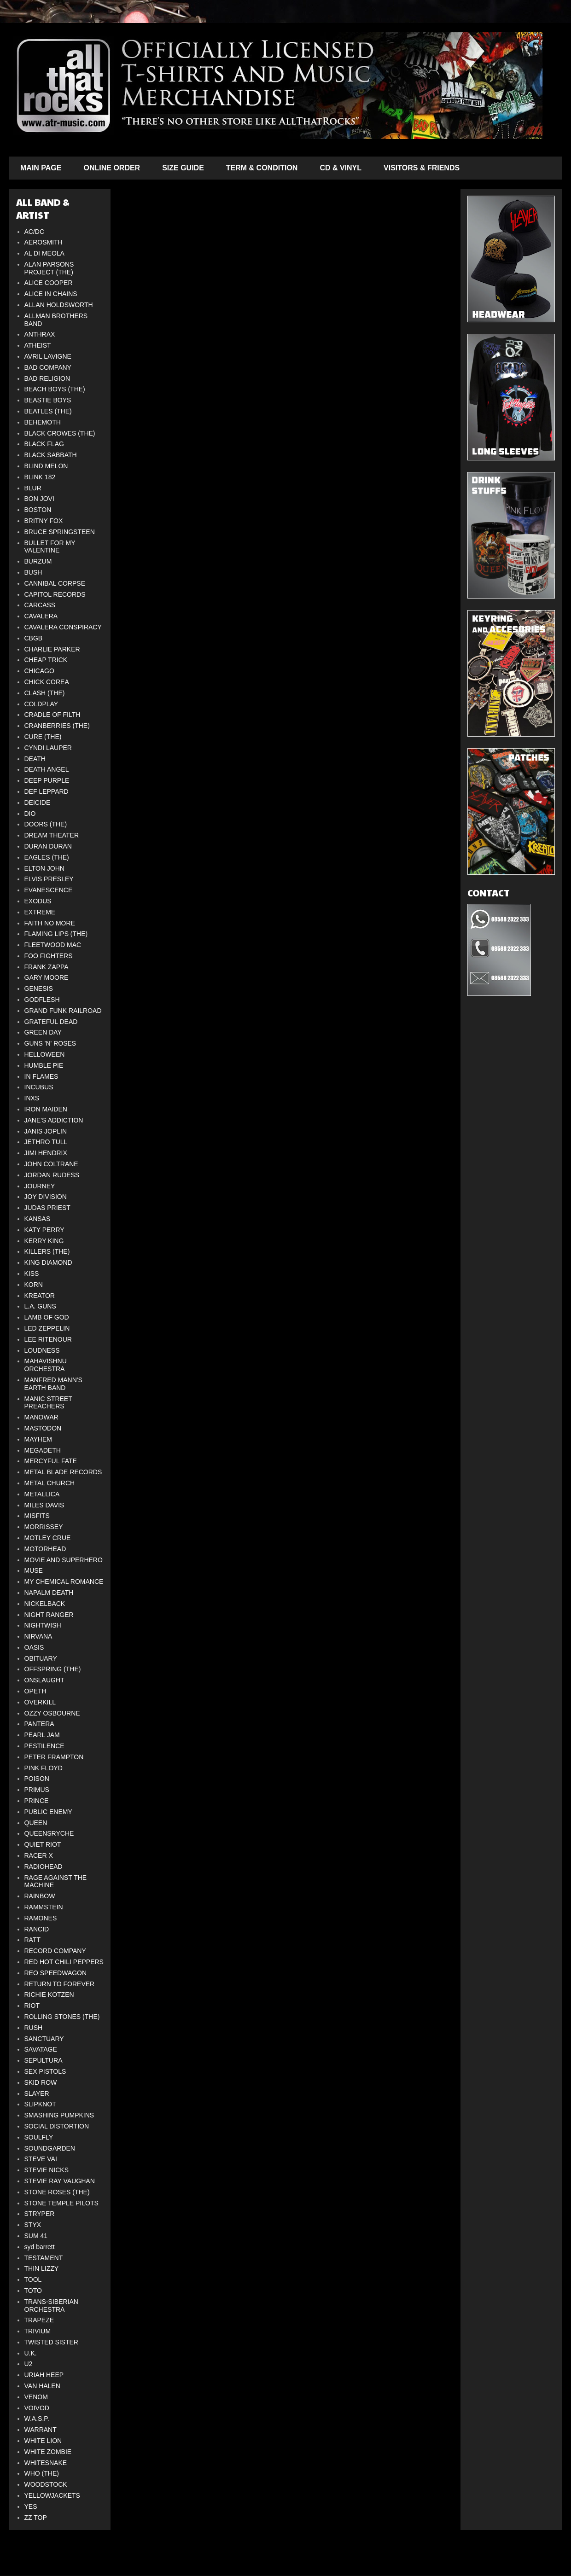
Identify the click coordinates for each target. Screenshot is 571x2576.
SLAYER (36, 2093)
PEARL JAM (42, 1735)
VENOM (36, 2397)
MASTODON (43, 1428)
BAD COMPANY (47, 367)
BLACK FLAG (44, 444)
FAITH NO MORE (49, 923)
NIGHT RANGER (49, 1614)
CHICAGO (39, 671)
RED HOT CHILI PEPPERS (64, 1961)
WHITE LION (43, 2440)
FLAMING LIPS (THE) (56, 933)
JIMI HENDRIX (45, 1153)
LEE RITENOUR (48, 1339)
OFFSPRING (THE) (52, 1669)
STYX (32, 2224)
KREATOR (39, 1295)
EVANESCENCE (48, 890)
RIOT (32, 2005)
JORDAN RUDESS (52, 1175)
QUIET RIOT (42, 1844)
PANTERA (39, 1723)
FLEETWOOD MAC (53, 944)
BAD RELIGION (47, 378)
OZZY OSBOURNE (52, 1713)
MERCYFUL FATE (50, 1461)
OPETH (35, 1691)
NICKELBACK (44, 1603)
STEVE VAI (40, 2159)
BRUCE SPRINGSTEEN (59, 531)
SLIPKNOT (40, 2104)
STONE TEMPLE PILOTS (61, 2203)
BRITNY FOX (43, 520)
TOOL (33, 2279)
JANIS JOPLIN (45, 1131)
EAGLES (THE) (46, 857)
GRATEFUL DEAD (51, 1021)
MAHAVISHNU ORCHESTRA (45, 1364)
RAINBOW (39, 1896)
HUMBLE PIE (44, 1065)
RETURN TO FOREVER (59, 1984)
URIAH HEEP (44, 2374)
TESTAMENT (43, 2258)
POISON (36, 1778)
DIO (30, 813)
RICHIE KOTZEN (49, 1994)
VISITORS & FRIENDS (422, 168)
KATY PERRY (44, 1229)
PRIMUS (36, 1789)
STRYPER (39, 2213)
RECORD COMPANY (55, 1950)
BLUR (32, 488)
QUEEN (35, 1822)
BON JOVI (39, 498)
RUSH (33, 2027)
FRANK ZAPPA (46, 967)
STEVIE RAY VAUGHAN (59, 2181)
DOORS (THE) (45, 824)
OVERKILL (40, 1702)
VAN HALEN (42, 2386)
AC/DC (34, 231)
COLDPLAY (41, 704)
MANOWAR (41, 1417)
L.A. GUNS (40, 1306)
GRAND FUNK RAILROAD (63, 1010)
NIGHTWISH (42, 1625)
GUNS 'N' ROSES (50, 1043)
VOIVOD (36, 2408)
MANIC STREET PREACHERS (48, 1402)
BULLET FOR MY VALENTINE (50, 546)
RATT (32, 1939)
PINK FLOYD (43, 1768)
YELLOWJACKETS (52, 2495)
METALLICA (42, 1494)
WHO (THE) (41, 2473)
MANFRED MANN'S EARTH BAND (53, 1383)
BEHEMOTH (42, 422)
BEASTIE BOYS (47, 400)
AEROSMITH (43, 242)
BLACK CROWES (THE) (59, 433)
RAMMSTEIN (43, 1907)
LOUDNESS (42, 1350)
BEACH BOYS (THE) (54, 389)
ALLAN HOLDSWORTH (58, 304)
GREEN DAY (43, 1032)
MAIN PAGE (40, 168)
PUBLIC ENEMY (48, 1811)
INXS (32, 1098)
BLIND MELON (46, 466)
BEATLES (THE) (48, 411)
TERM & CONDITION (262, 168)
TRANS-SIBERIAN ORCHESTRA (51, 2305)
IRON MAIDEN (45, 1109)
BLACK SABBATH (50, 455)
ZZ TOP (35, 2517)
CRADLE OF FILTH (52, 714)
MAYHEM (38, 1439)
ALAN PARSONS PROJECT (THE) (49, 268)
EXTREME (40, 912)
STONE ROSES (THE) (57, 2192)
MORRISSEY (43, 1526)
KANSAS (37, 1218)
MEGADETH (42, 1450)
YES (30, 2506)
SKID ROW (40, 2082)
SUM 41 (36, 2235)
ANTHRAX (39, 334)
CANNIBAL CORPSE (55, 583)
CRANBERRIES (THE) (57, 725)
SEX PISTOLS (45, 2071)
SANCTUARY (44, 2038)
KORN (33, 1284)
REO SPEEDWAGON (55, 1973)
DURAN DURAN (48, 846)
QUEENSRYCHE (49, 1833)
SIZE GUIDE (183, 168)
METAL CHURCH (49, 1483)
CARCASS (40, 605)
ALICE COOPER (48, 282)
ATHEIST (37, 345)
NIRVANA (38, 1636)
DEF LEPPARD (46, 791)
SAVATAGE (40, 2049)
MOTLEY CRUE (47, 1537)
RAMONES (40, 1918)
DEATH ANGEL (46, 769)
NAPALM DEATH (49, 1592)
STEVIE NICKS (46, 2170)
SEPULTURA (43, 2060)
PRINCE (36, 1800)
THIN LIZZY (41, 2268)
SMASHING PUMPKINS (59, 2115)
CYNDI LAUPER (48, 747)
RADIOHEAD (43, 1866)
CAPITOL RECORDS (55, 594)
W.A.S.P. (36, 2418)
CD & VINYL (340, 168)
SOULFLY (38, 2137)
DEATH (35, 758)
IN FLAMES (41, 1076)
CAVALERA (41, 616)
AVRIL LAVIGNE (47, 356)
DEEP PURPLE (47, 780)
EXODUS (38, 901)
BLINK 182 (40, 477)
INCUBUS (38, 1087)
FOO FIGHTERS (48, 955)
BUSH (33, 572)
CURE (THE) (43, 736)
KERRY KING (44, 1240)
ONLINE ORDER (111, 168)
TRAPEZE (39, 2320)
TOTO (33, 2290)
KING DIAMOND (48, 1262)
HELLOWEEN (44, 1054)
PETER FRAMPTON (54, 1757)
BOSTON (38, 509)
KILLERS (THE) (47, 1251)
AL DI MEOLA (44, 253)
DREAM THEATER (51, 835)
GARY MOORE (46, 977)
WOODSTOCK (45, 2484)
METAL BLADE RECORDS (63, 1472)
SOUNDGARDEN (49, 2148)
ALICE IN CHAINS (50, 293)
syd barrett (39, 2246)
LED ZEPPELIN (47, 1328)
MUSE (33, 1570)
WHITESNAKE (45, 2462)
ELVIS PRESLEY (49, 879)
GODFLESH (42, 999)
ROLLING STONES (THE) (62, 2016)
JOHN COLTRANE (51, 1164)
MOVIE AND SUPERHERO (63, 1560)
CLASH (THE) (44, 693)
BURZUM (38, 561)
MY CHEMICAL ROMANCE (64, 1581)
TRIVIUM (37, 2331)
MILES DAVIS (44, 1505)
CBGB (33, 638)
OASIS (34, 1647)
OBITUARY (40, 1658)
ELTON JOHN (44, 868)
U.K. (30, 2353)
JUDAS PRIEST (47, 1207)
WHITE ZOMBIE (48, 2451)
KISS (31, 1273)
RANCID (36, 1929)
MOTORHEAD (45, 1549)
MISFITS (37, 1515)
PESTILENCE (44, 1746)
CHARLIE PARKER (52, 649)
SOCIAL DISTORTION (56, 2126)
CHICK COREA (46, 682)
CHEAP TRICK (46, 659)
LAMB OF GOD (46, 1317)
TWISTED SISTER (51, 2342)
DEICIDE (37, 802)
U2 (28, 2363)
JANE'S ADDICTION (53, 1120)
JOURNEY (39, 1186)
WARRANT (40, 2429)
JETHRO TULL (46, 1142)
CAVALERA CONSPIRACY (63, 627)
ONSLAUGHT (44, 1680)
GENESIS (38, 988)
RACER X (38, 1855)
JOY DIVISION (45, 1196)
